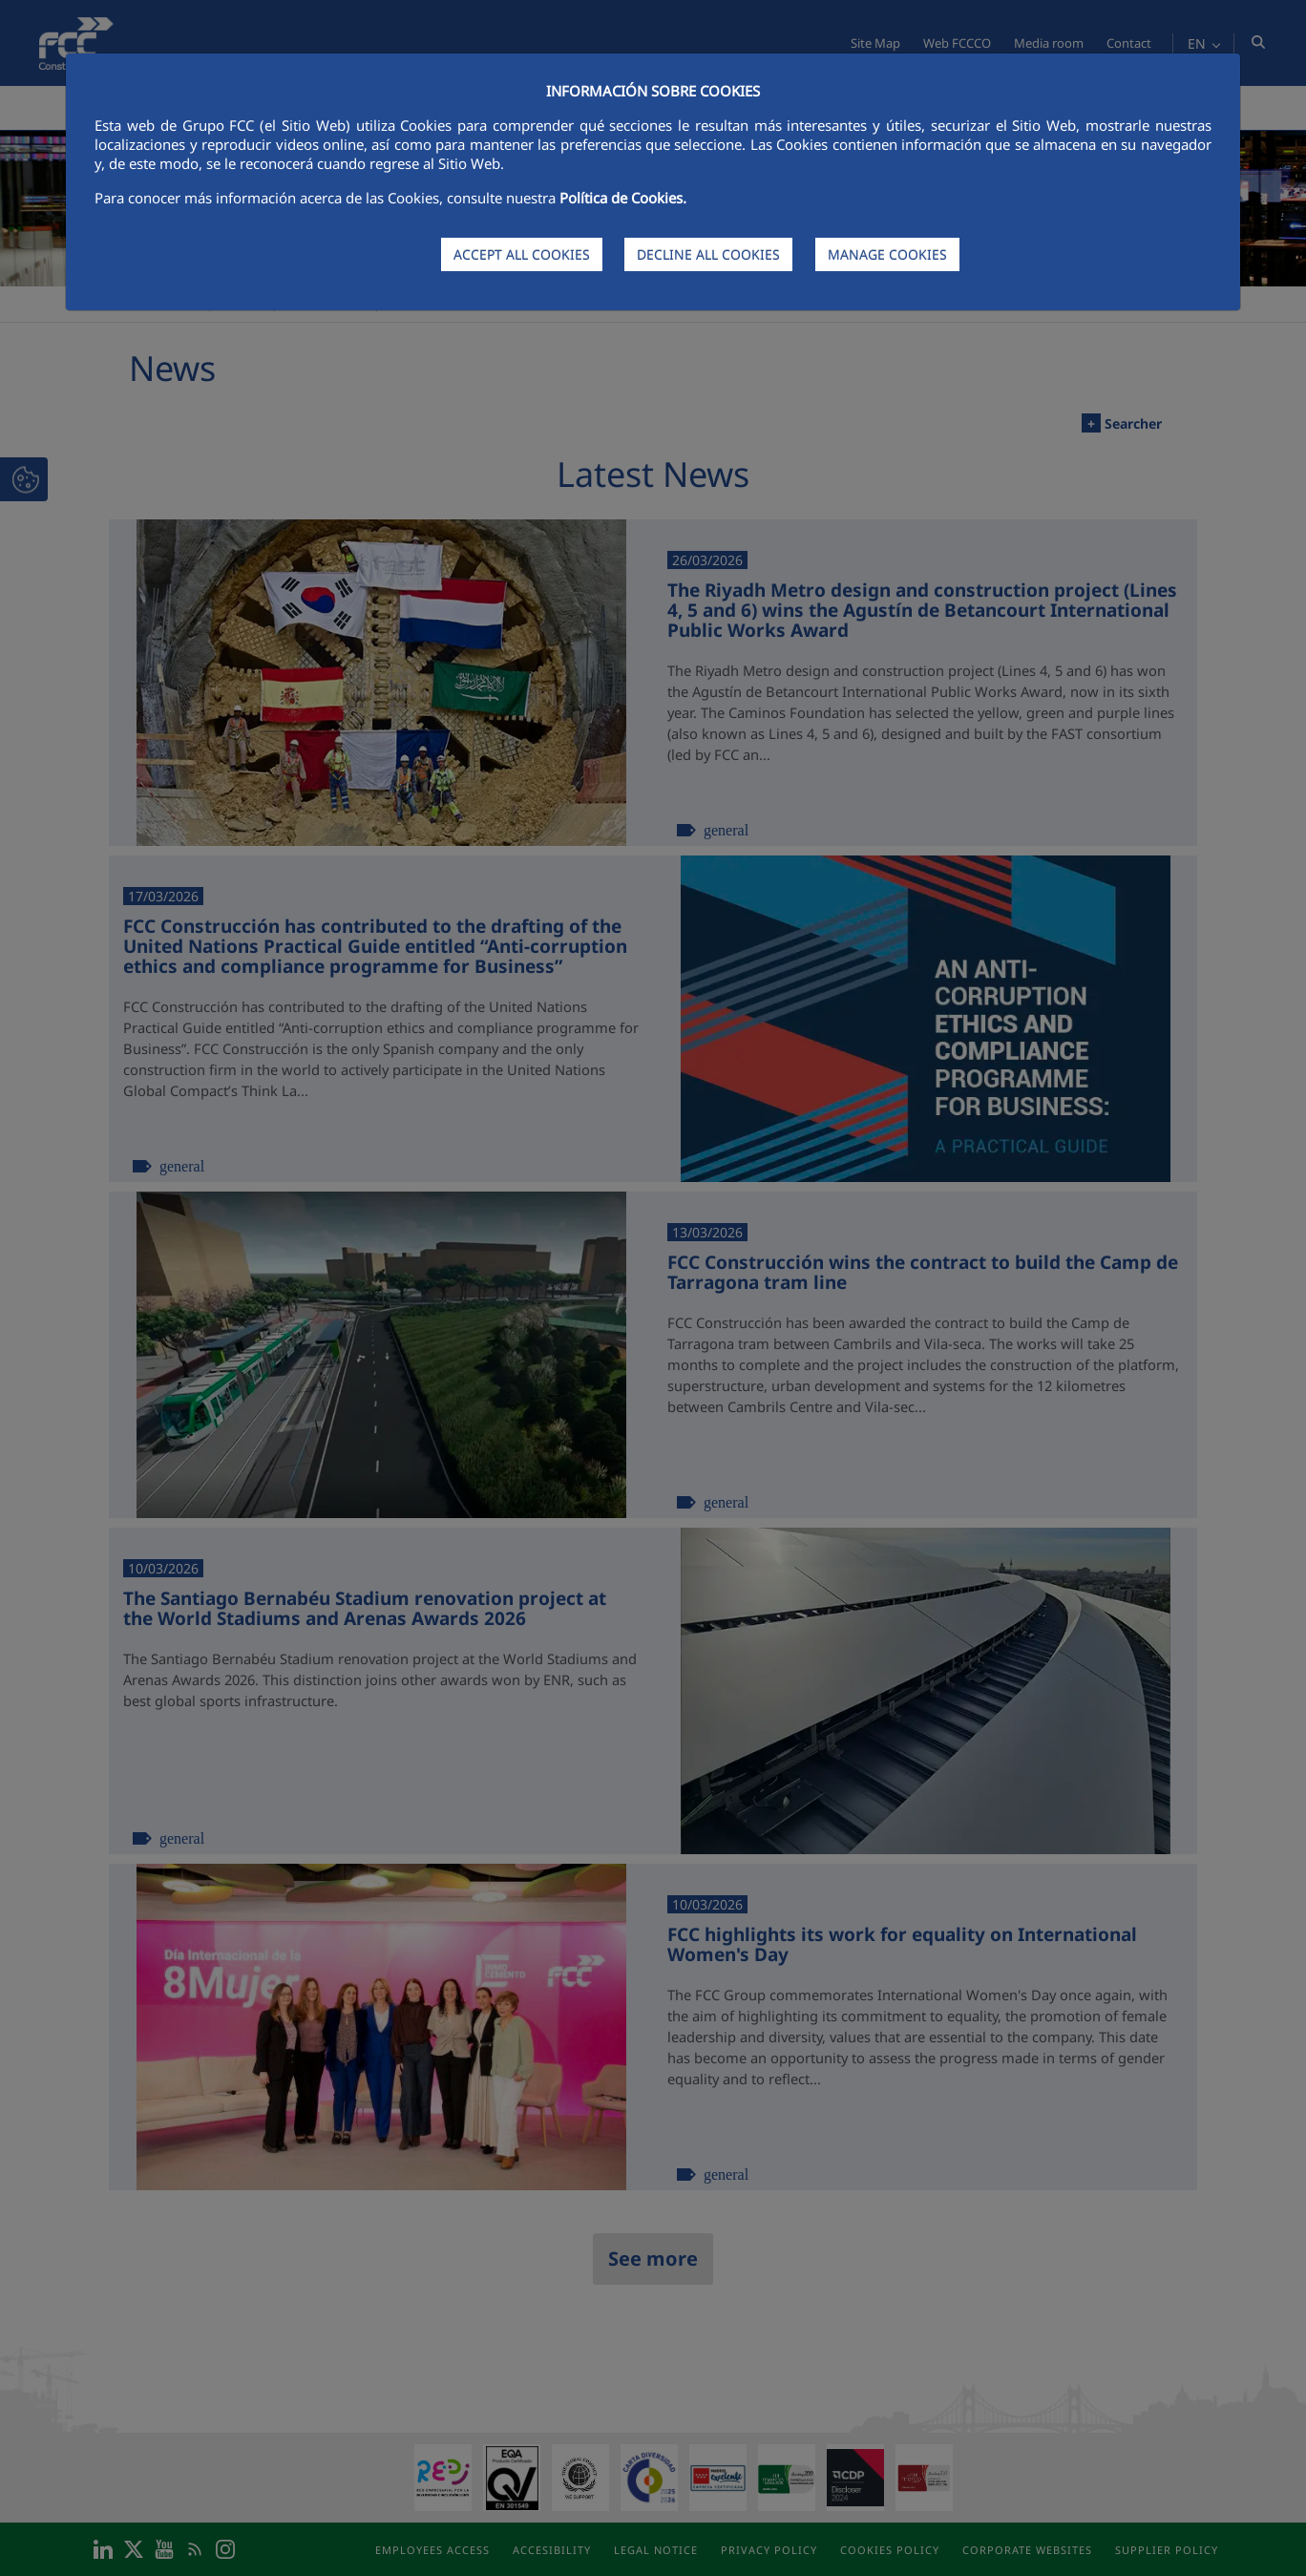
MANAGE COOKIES (887, 254)
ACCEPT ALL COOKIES (521, 254)
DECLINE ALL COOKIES (708, 254)
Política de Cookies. (622, 197)
